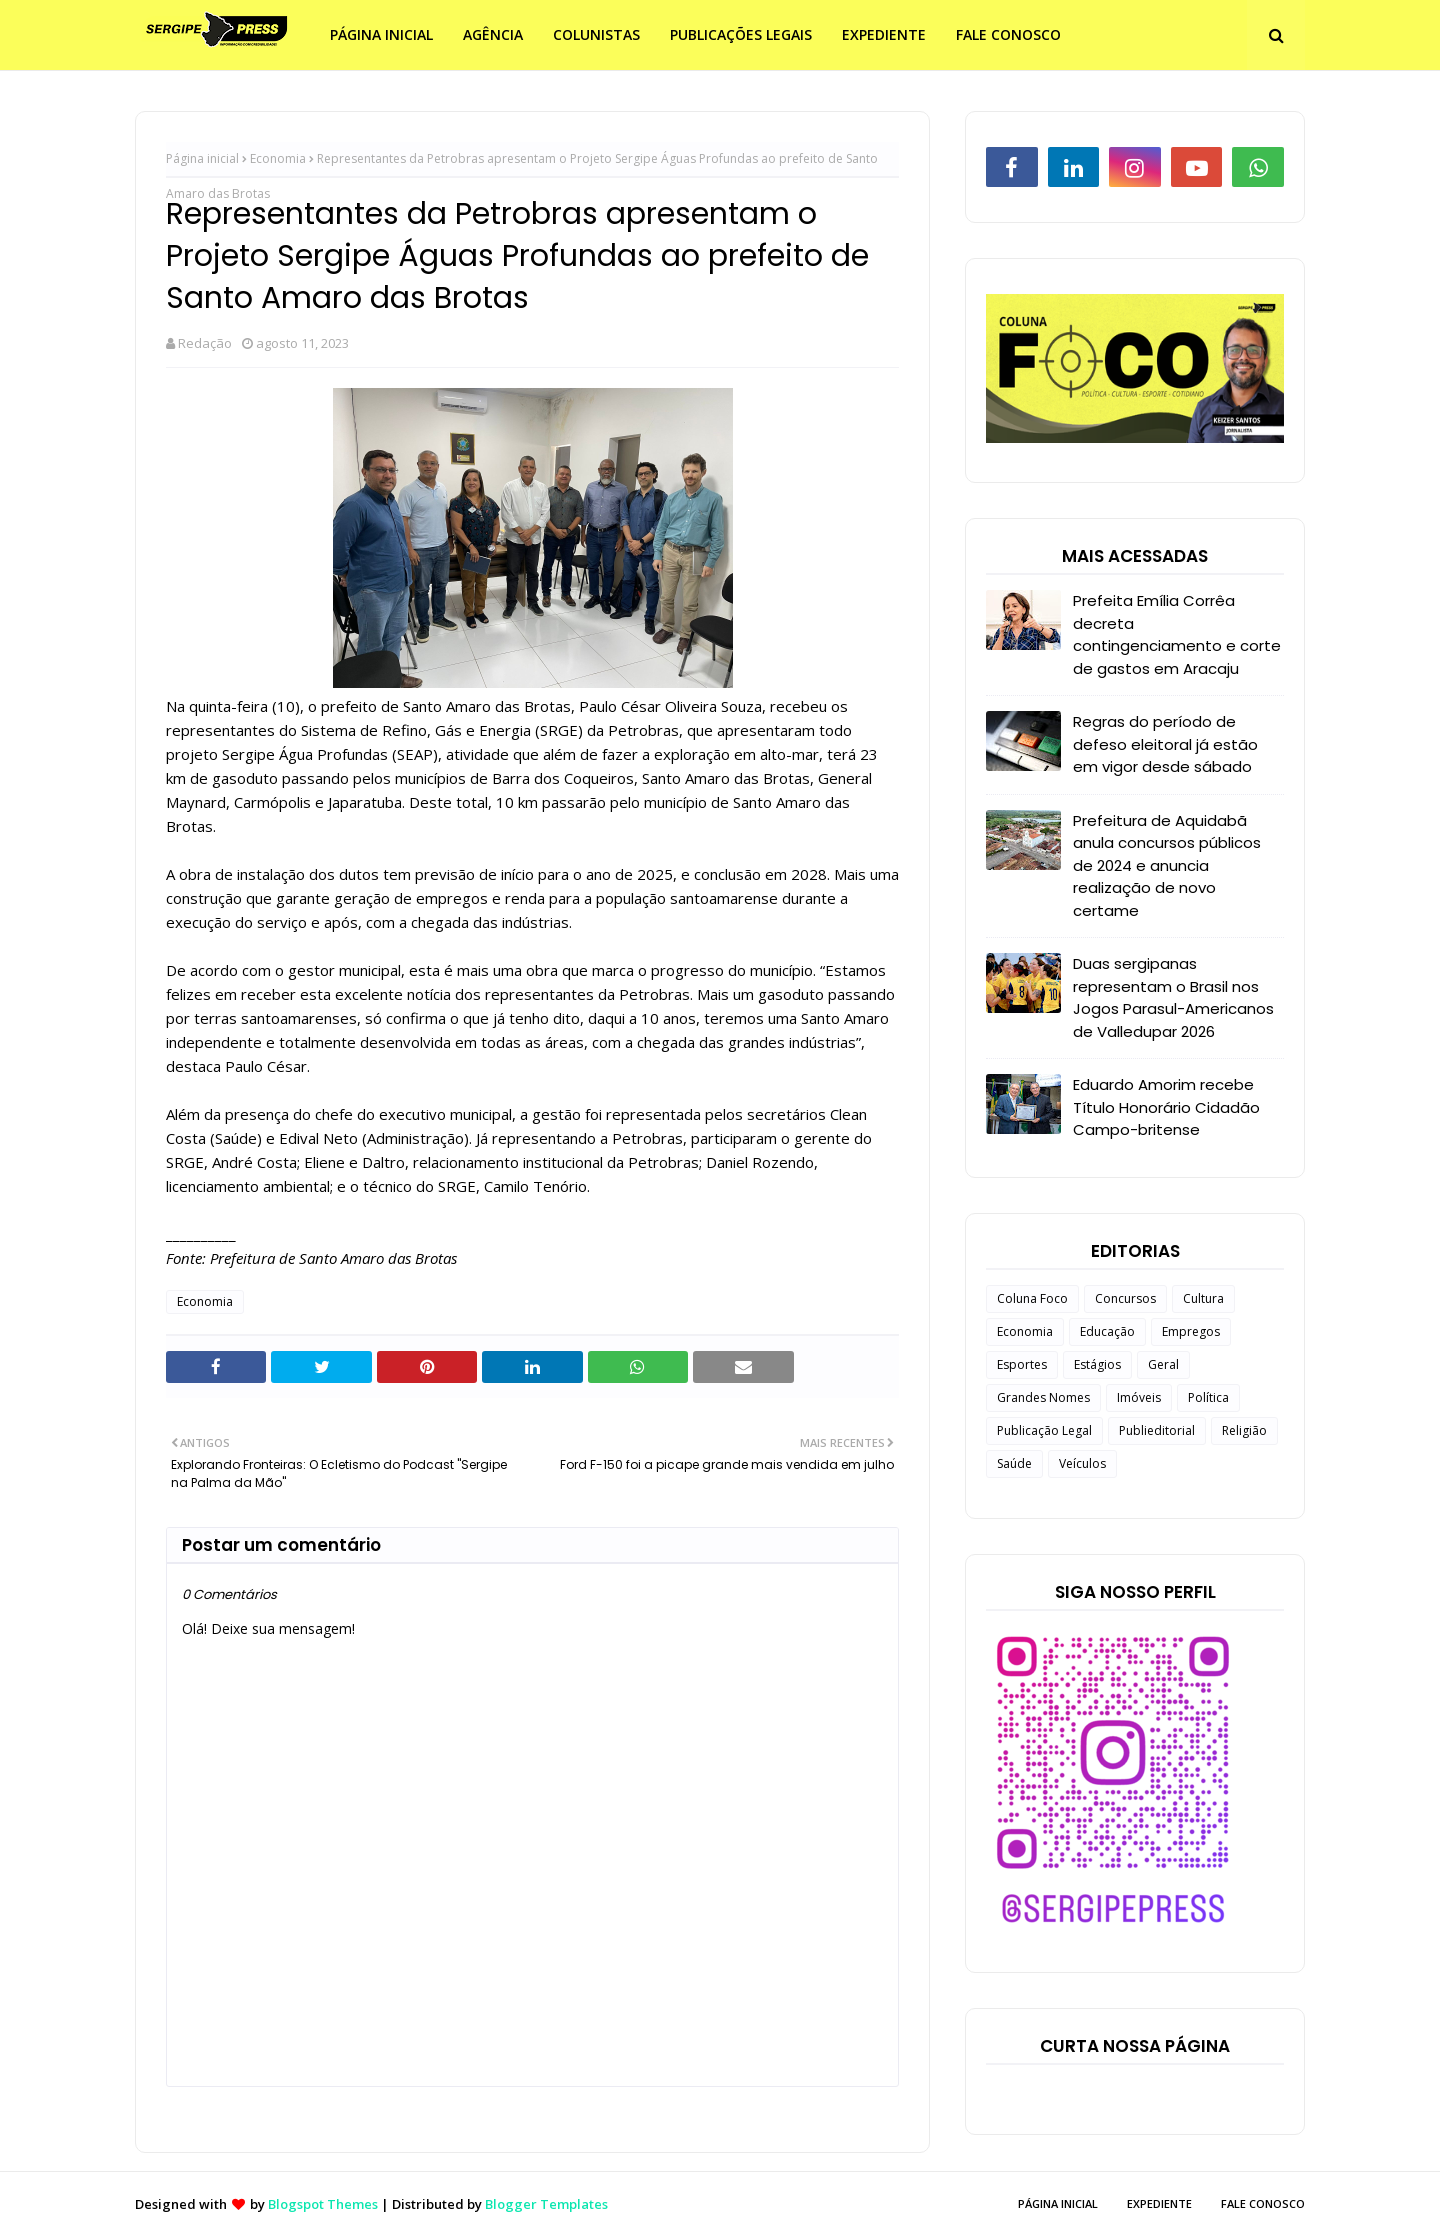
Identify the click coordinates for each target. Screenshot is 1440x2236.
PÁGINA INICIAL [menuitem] (381, 34)
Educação (1107, 1331)
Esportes (1022, 1364)
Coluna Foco (1032, 1298)
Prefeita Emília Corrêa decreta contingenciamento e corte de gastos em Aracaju (1177, 634)
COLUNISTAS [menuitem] (596, 34)
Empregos (1191, 1331)
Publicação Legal (1044, 1430)
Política (1208, 1397)
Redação (205, 343)
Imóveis (1139, 1397)
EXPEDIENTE (1159, 2203)
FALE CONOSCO (1263, 2203)
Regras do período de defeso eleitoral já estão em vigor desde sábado (1165, 744)
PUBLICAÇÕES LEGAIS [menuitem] (741, 34)
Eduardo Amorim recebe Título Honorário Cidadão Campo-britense (1166, 1107)
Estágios (1097, 1364)
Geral (1163, 1364)
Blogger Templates (546, 2204)
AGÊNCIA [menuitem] (493, 34)
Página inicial (202, 158)
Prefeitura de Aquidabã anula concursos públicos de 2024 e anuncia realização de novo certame (1167, 865)
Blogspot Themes (323, 2204)
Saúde (1014, 1463)
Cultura (1203, 1298)
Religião (1244, 1430)
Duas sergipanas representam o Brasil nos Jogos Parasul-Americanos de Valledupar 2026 (1173, 997)
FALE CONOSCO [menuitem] (1008, 34)
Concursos (1125, 1298)
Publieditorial (1157, 1430)
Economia (278, 158)
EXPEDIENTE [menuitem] (884, 34)
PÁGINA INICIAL (1058, 2203)
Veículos (1082, 1463)
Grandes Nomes (1043, 1397)
